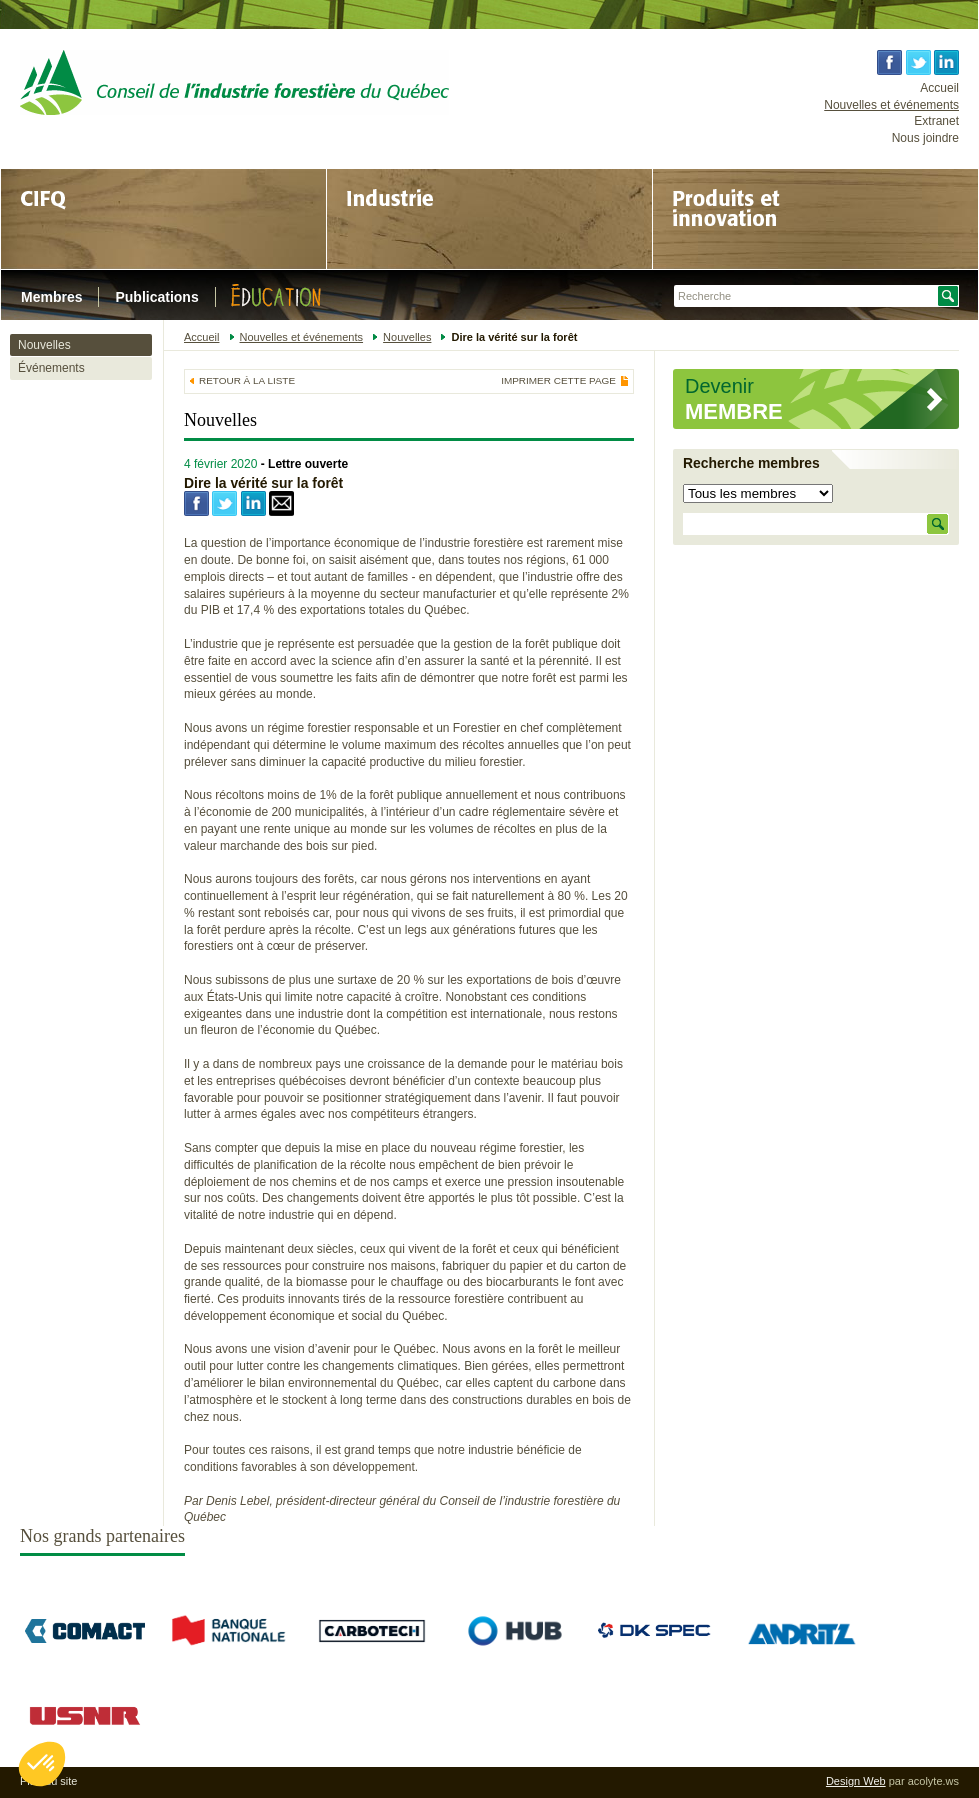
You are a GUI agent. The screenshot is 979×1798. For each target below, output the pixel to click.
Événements (51, 368)
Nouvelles (44, 345)
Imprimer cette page (558, 381)
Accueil (939, 88)
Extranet (936, 121)
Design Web (856, 1781)
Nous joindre (925, 138)
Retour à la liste (247, 380)
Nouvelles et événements (891, 105)
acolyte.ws (933, 1781)
